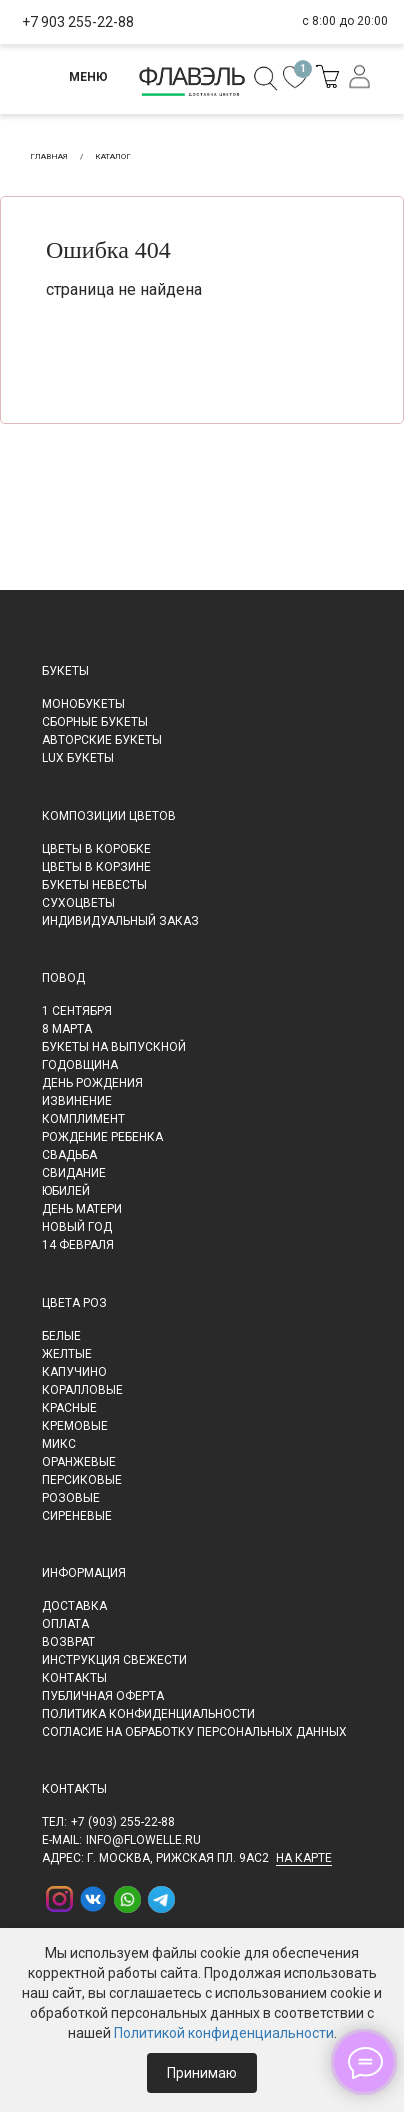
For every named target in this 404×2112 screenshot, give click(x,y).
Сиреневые (77, 1516)
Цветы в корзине (96, 867)
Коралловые (82, 1390)
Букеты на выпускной (114, 1047)
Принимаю (202, 2073)
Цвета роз (74, 1303)
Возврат (68, 1642)
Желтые (67, 1354)
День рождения (92, 1083)
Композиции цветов (109, 816)
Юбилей (66, 1191)
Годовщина (80, 1065)
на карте (304, 1858)
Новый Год (77, 1227)
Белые (61, 1336)
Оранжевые (79, 1462)
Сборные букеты (95, 722)
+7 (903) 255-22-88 (123, 1822)
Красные (69, 1408)
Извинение (77, 1101)
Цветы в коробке (96, 849)
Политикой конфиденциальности (224, 2033)
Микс (59, 1444)
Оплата (65, 1624)
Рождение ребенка (102, 1137)
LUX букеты (78, 758)
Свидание (74, 1173)
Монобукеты (83, 704)
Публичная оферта (103, 1696)
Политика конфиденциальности (148, 1714)
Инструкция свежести (114, 1660)
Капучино (74, 1372)
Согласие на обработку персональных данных (194, 1732)
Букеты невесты (94, 885)
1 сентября (77, 1011)
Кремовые (75, 1426)
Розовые (71, 1498)
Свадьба (69, 1155)
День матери (82, 1209)
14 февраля (78, 1245)
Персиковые (82, 1480)
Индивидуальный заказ (120, 921)
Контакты (74, 1678)
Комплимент (83, 1119)
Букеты (65, 671)
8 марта (67, 1029)
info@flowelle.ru (143, 1840)
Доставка (74, 1606)
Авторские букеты (102, 740)
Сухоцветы (78, 903)
